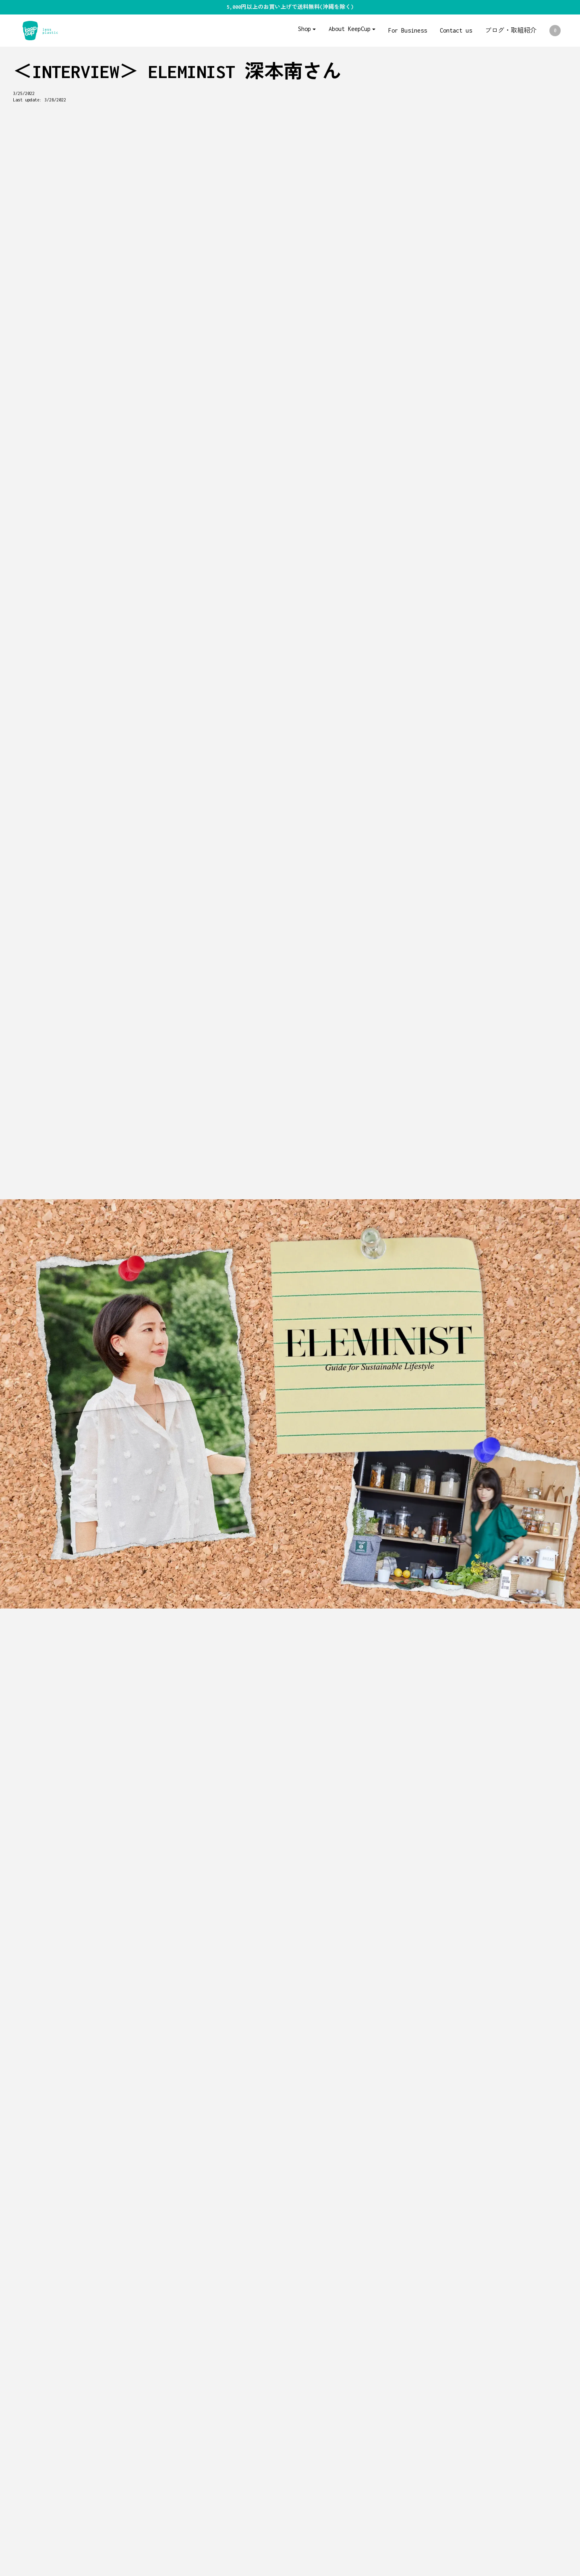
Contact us (456, 30)
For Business (407, 30)
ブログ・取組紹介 (510, 30)
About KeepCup (350, 28)
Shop (304, 28)
